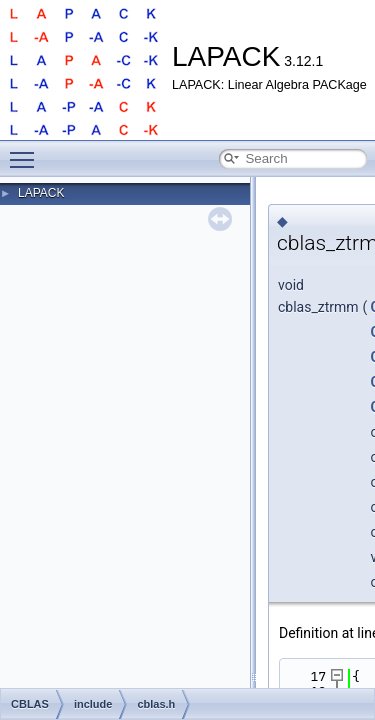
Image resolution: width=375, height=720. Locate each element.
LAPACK (41, 193)
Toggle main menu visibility (27, 151)
